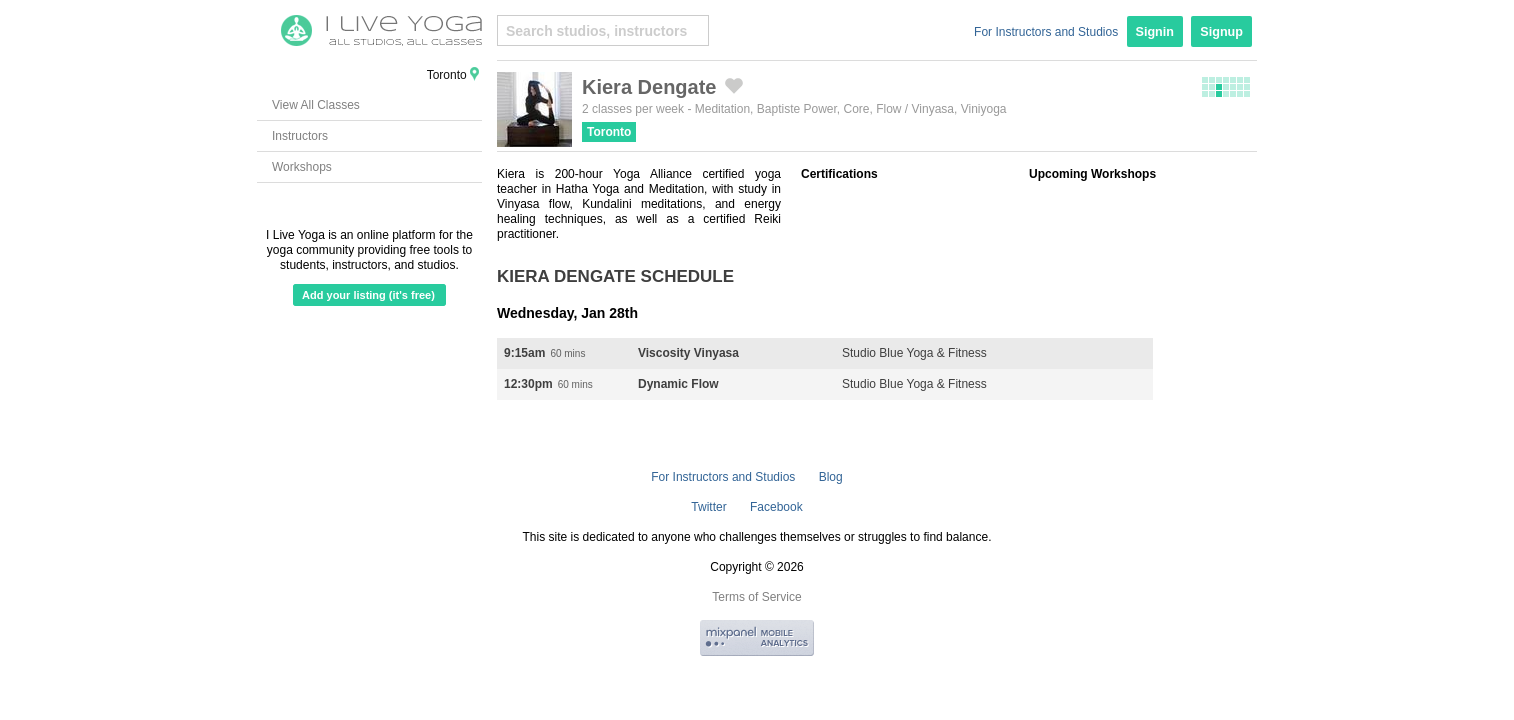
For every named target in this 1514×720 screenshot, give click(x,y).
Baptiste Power (797, 109)
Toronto (609, 132)
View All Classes (316, 105)
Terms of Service (756, 597)
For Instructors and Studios (1046, 32)
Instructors (300, 136)
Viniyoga (984, 109)
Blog (831, 477)
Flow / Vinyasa (915, 109)
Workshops (302, 167)
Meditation (722, 109)
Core (857, 109)
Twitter (708, 507)
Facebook (776, 507)
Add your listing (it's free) (368, 295)
